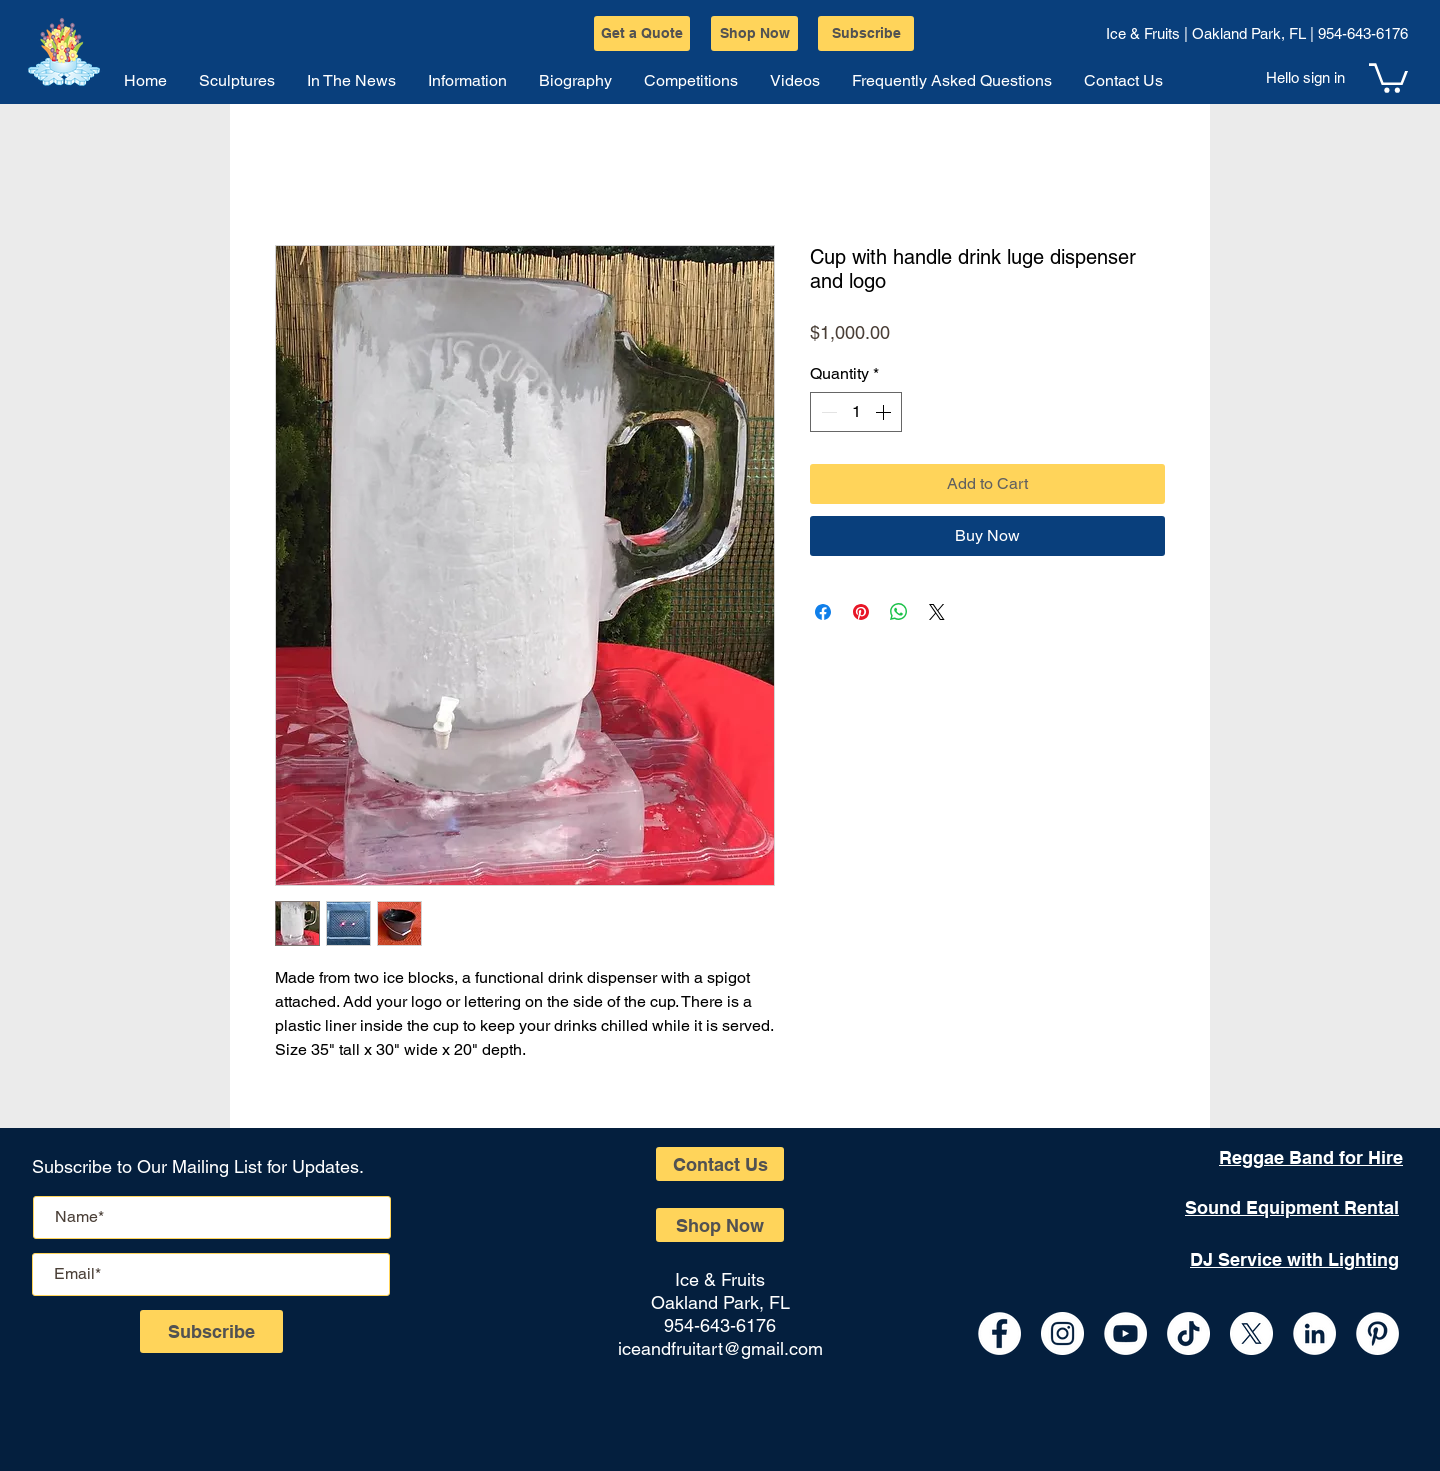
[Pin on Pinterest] (861, 612)
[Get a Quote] (642, 33)
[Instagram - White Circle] (1062, 1333)
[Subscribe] (866, 33)
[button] (1388, 76)
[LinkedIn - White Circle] (1314, 1333)
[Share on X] (937, 612)
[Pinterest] (1377, 1333)
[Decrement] (827, 412)
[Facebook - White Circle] (999, 1333)
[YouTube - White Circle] (1125, 1333)
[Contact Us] (720, 1164)
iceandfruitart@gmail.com (720, 1348)
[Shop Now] (754, 33)
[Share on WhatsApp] (899, 612)
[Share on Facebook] (823, 612)
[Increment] (885, 412)
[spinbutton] (856, 412)
